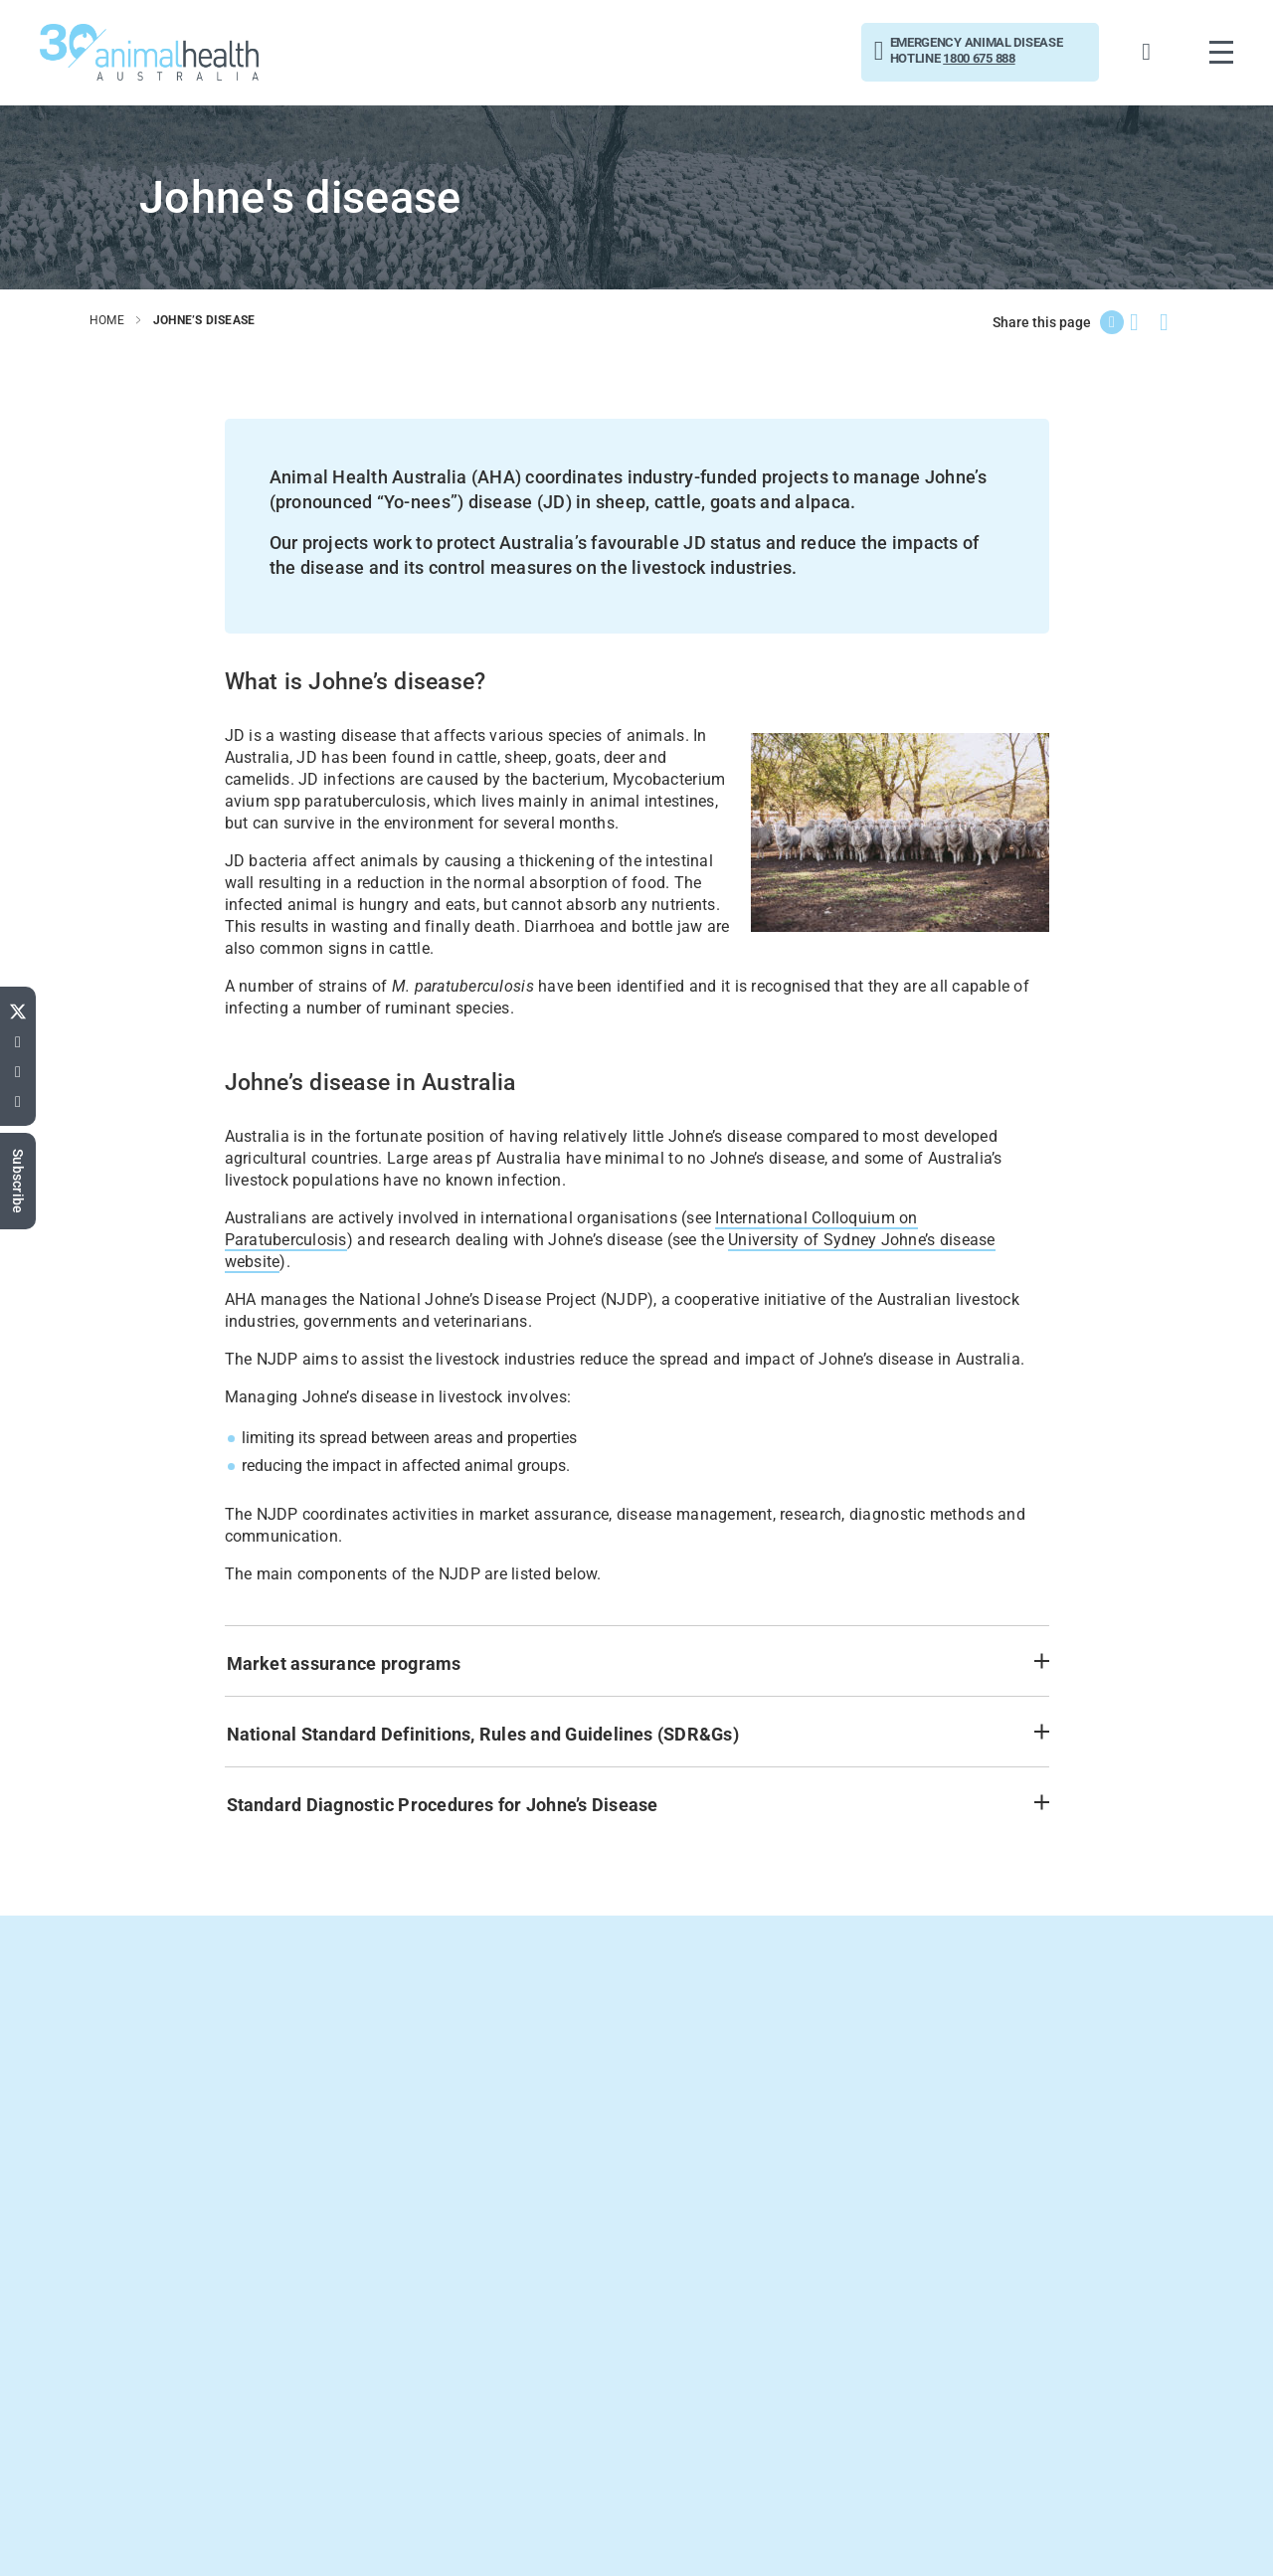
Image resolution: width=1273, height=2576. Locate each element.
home (107, 320)
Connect (94, 2533)
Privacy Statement (1150, 2533)
